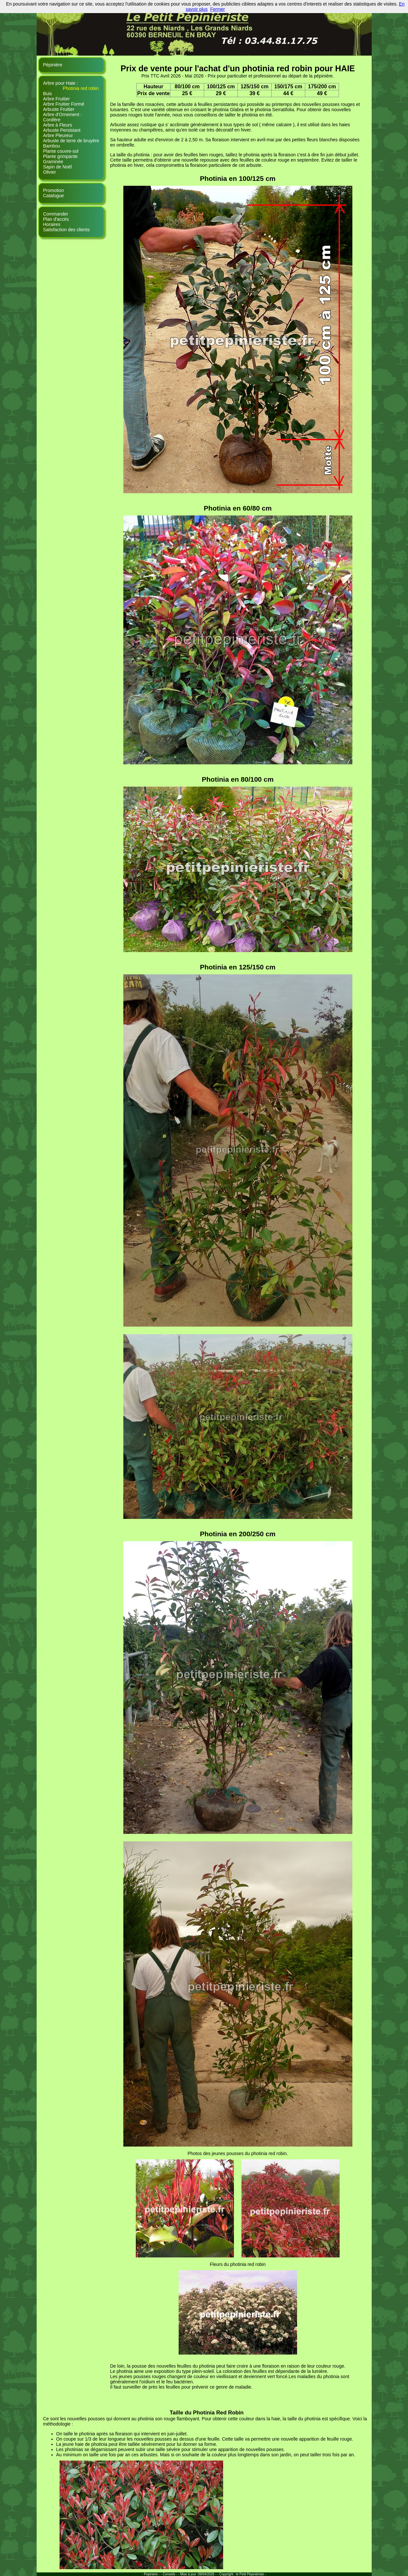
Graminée (53, 161)
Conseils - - (171, 2574)
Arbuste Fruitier (59, 109)
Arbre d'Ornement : (62, 114)
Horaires (52, 224)
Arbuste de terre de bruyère (71, 140)
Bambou (51, 145)
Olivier (49, 172)
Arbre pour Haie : (60, 83)
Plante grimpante (60, 156)
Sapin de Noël (57, 166)
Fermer (217, 9)
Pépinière (52, 64)
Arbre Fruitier (56, 98)
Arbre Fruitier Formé (63, 104)
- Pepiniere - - (152, 2574)
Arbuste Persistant (61, 130)
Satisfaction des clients (66, 229)
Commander (55, 214)
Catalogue (53, 195)
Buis (47, 93)
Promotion (53, 190)
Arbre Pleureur (58, 135)
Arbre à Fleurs (57, 125)
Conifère (52, 119)
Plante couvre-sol (61, 151)
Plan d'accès (56, 219)
